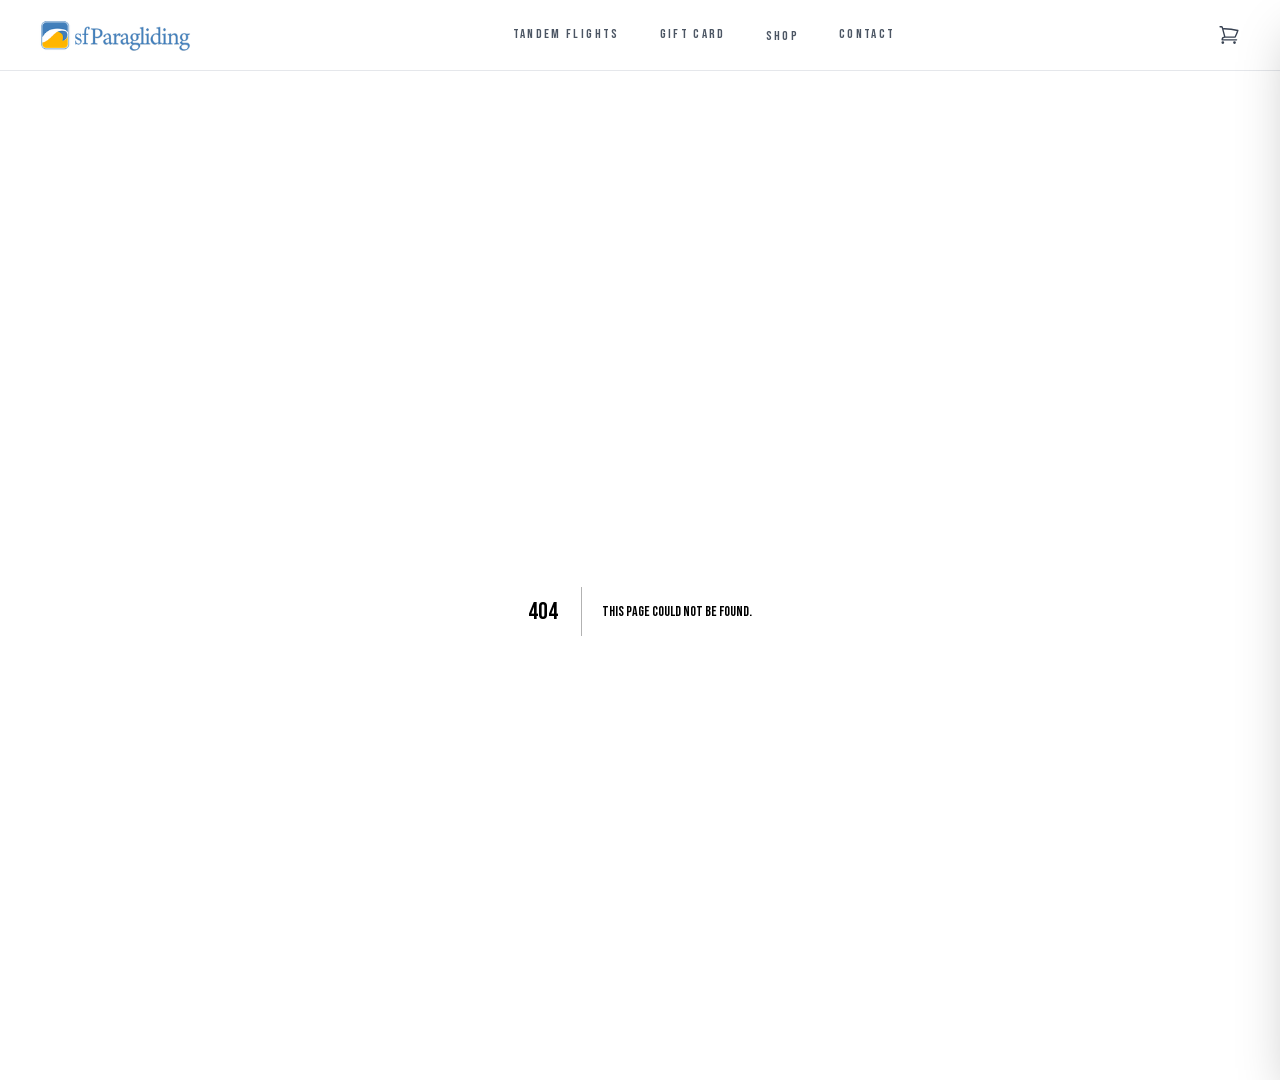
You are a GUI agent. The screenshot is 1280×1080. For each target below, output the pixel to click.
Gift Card (693, 34)
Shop (782, 36)
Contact (867, 34)
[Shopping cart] (1229, 35)
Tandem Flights (566, 34)
